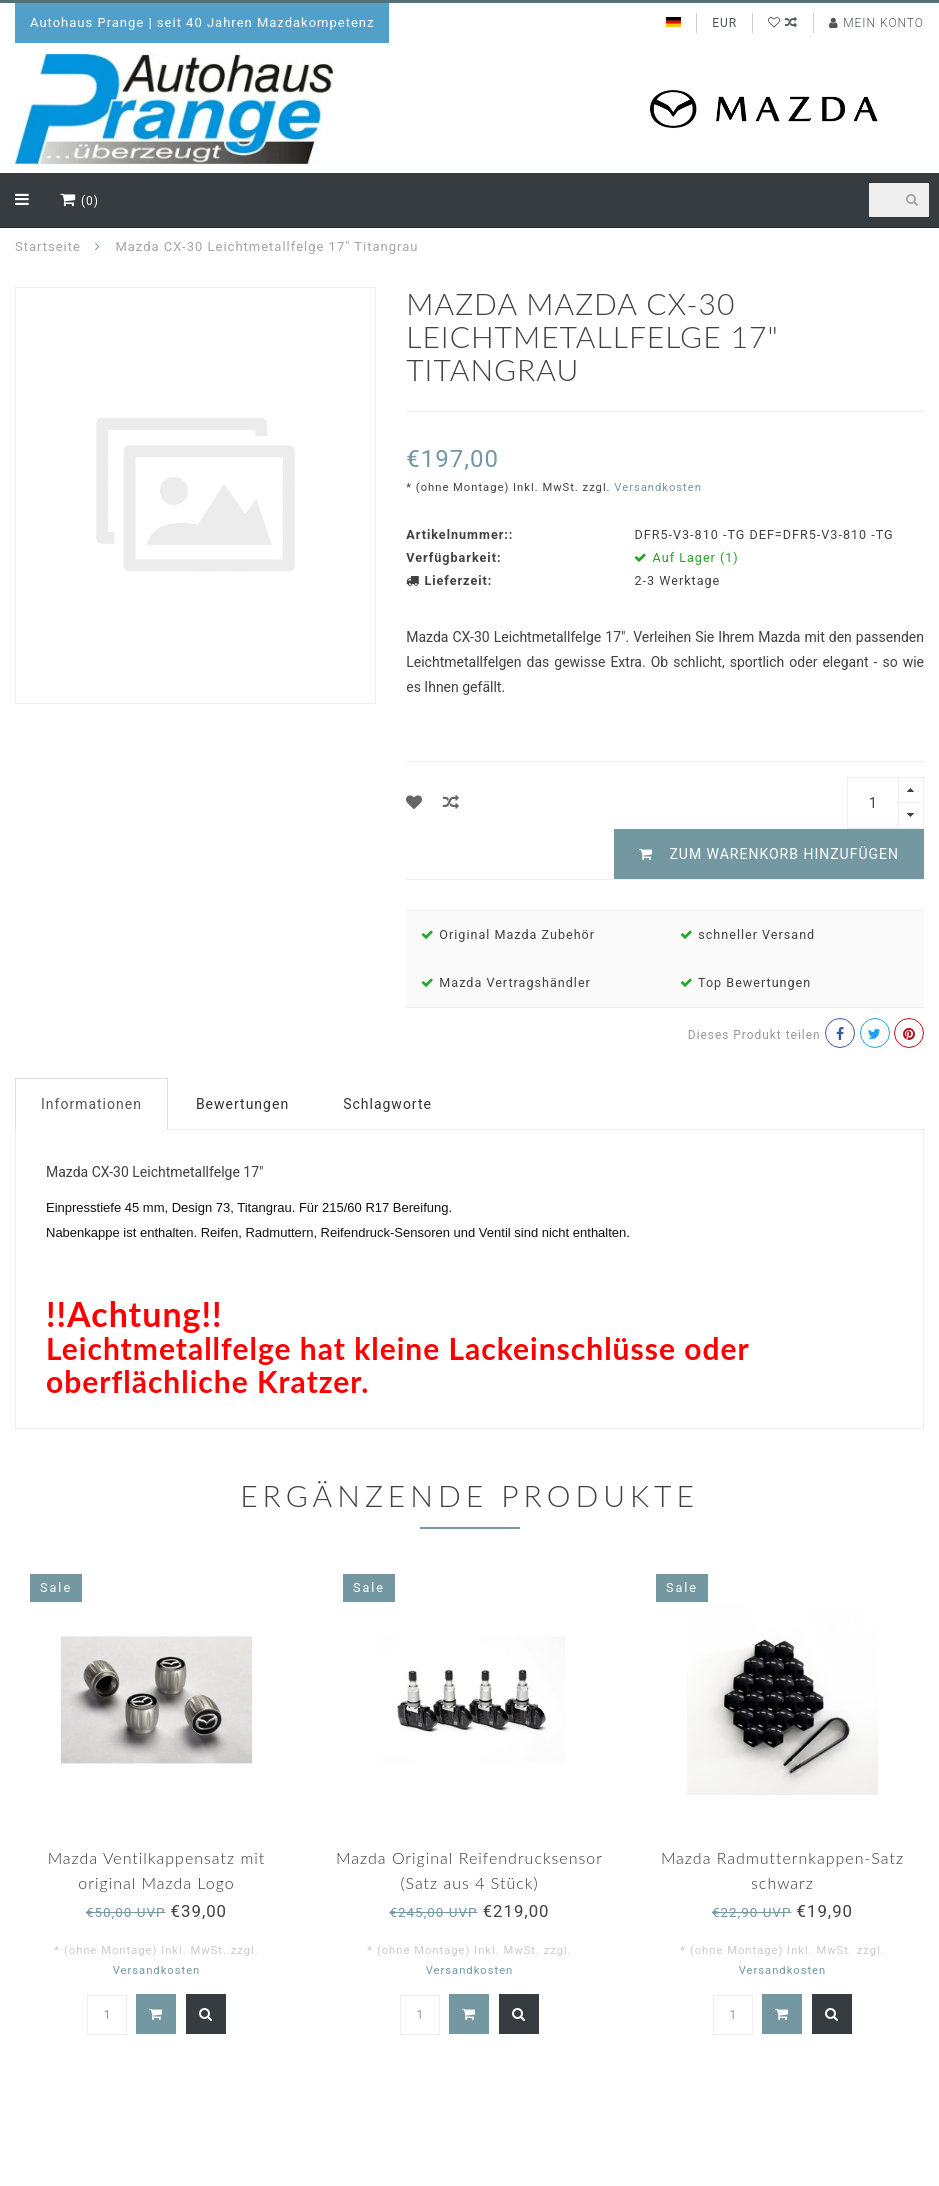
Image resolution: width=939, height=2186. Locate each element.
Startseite (48, 246)
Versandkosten (658, 487)
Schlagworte (387, 1104)
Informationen (91, 1104)
